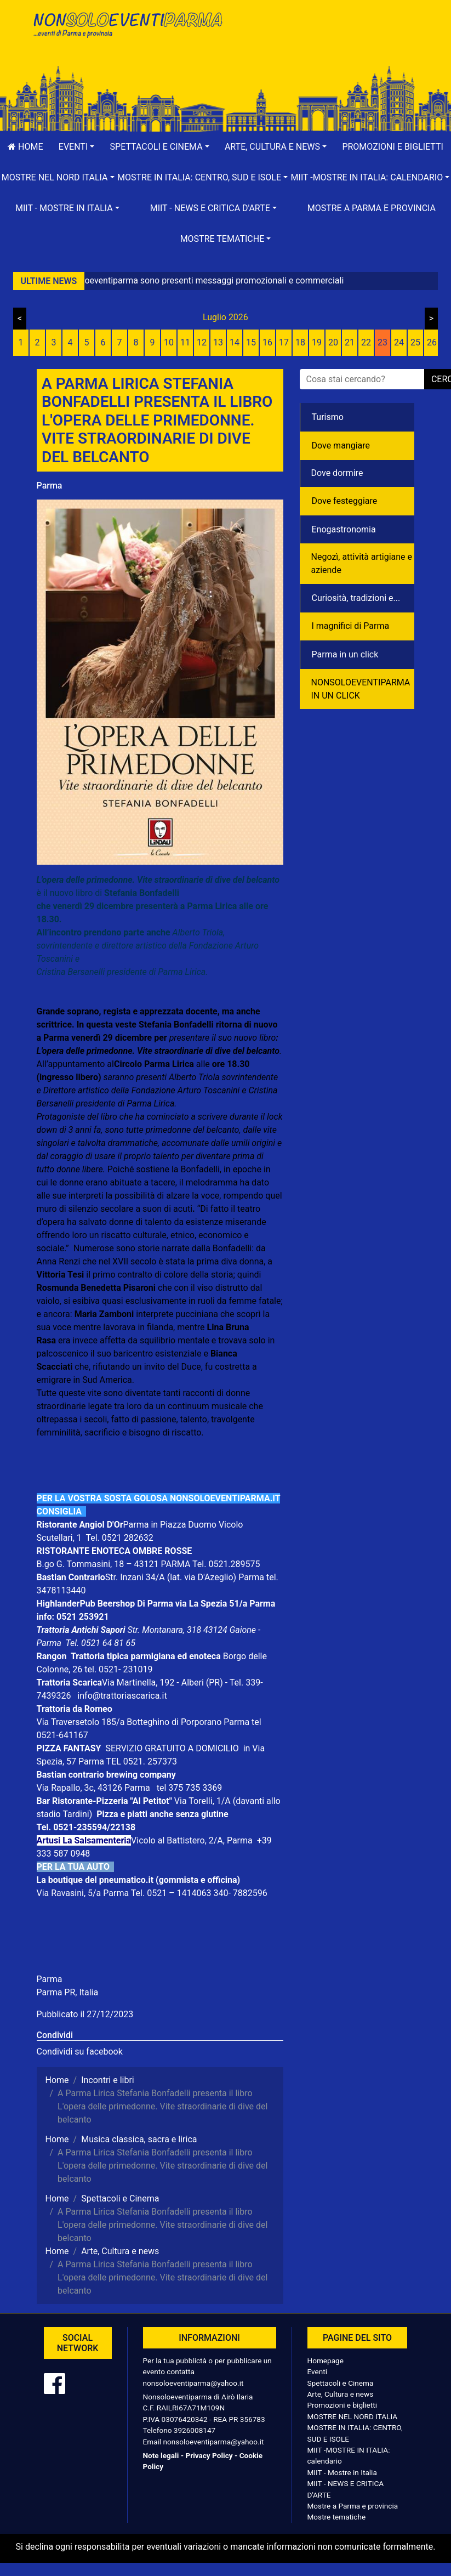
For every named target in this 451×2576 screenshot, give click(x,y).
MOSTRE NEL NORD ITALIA (352, 2416)
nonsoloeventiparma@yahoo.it (193, 2383)
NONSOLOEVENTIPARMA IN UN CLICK (360, 689)
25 (415, 342)
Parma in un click (345, 654)
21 (350, 342)
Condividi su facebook (80, 2051)
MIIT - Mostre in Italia (342, 2472)
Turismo (328, 417)
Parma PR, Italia (68, 1992)
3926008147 (194, 2430)
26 (432, 342)
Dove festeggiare (345, 501)
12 (202, 342)
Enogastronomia (344, 529)
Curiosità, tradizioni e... (356, 598)
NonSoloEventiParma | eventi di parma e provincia (127, 31)
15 (251, 342)
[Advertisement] (324, 44)
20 (333, 342)
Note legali (161, 2455)
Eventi (317, 2371)
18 (300, 342)
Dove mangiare (341, 445)
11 (185, 342)
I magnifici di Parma (351, 626)
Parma (49, 485)
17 (284, 342)
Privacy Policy (208, 2455)
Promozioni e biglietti (342, 2405)
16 (267, 342)
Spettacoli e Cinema (340, 2383)
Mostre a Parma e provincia (371, 208)
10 (169, 342)
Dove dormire (337, 473)
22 (366, 342)
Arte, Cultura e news (340, 2394)
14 (234, 342)
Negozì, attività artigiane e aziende (362, 563)
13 (218, 342)
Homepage (325, 2360)
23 (382, 342)
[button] (76, 147)
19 (317, 342)
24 (399, 342)
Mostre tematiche (336, 2516)
